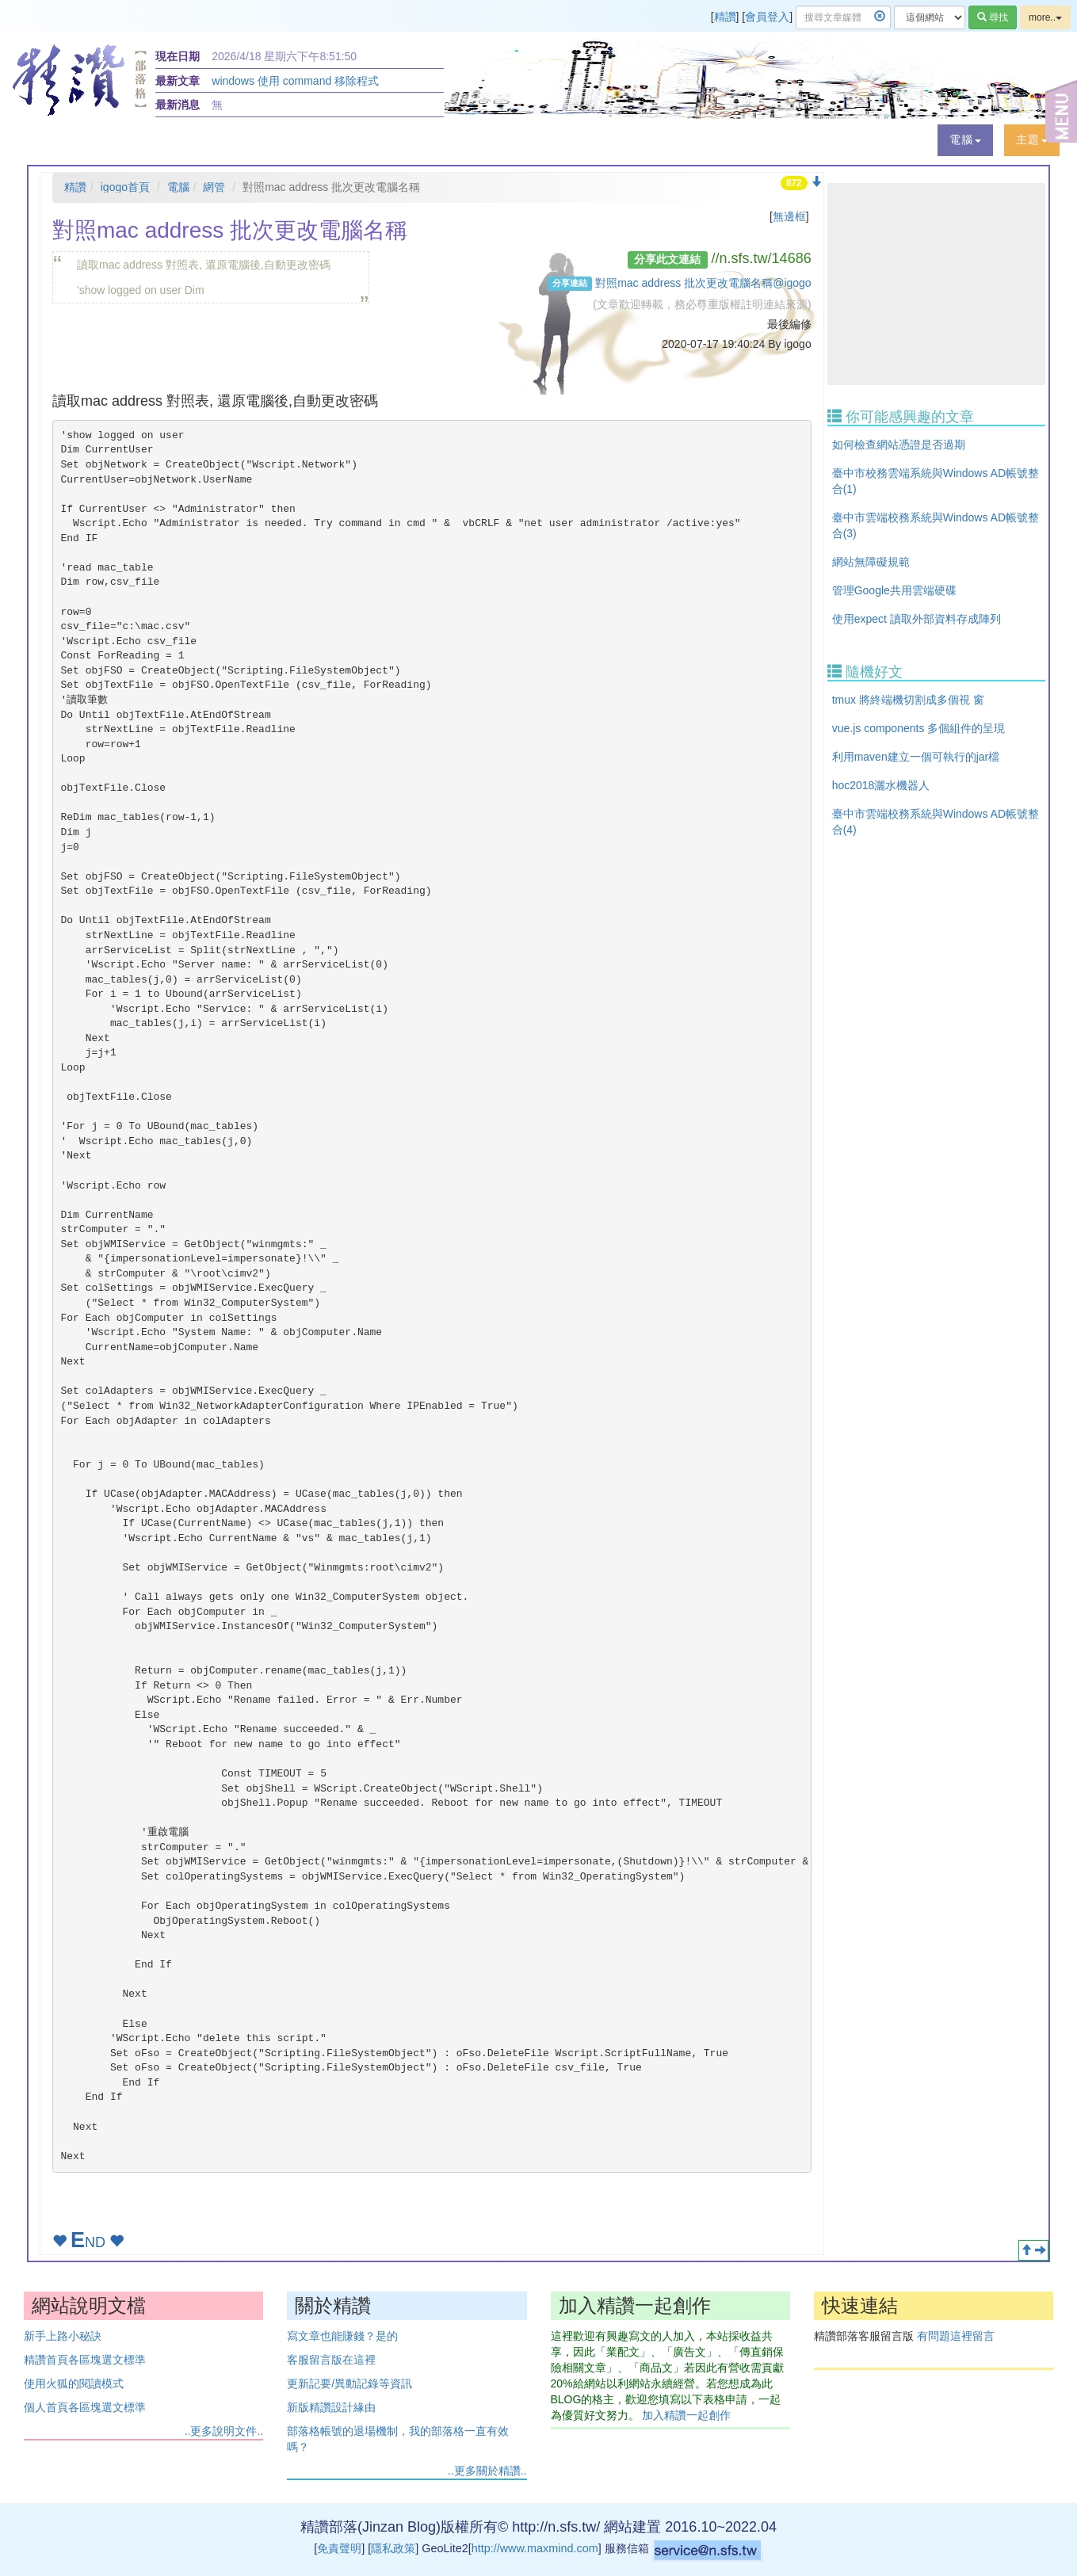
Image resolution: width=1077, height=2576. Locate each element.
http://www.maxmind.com (535, 2548)
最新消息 (177, 104)
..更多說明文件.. (224, 2431)
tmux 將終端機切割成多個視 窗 (908, 699)
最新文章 (177, 80)
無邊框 (789, 216)
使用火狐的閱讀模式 (74, 2383)
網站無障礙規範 (871, 561)
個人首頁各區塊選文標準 (85, 2407)
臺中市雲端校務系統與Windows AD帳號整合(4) (935, 821)
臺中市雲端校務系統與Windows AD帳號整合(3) (935, 525)
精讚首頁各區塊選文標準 (85, 2359)
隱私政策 (393, 2548)
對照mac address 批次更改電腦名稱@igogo (703, 283)
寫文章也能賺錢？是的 (342, 2336)
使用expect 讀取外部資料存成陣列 (916, 619)
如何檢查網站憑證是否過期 (898, 444)
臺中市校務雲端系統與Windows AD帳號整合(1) (935, 481)
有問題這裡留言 (956, 2336)
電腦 (178, 187)
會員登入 (767, 16)
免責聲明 (339, 2548)
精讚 (725, 16)
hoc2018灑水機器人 (881, 785)
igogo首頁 (125, 187)
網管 (214, 187)
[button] (965, 140)
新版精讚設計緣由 (331, 2407)
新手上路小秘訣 (62, 2336)
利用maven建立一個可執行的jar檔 (916, 756)
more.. (1045, 17)
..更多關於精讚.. (487, 2470)
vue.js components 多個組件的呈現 (919, 728)
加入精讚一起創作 (686, 2415)
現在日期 (177, 56)
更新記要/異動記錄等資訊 (349, 2383)
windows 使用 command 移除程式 (295, 80)
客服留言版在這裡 (331, 2359)
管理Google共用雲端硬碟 (894, 590)
